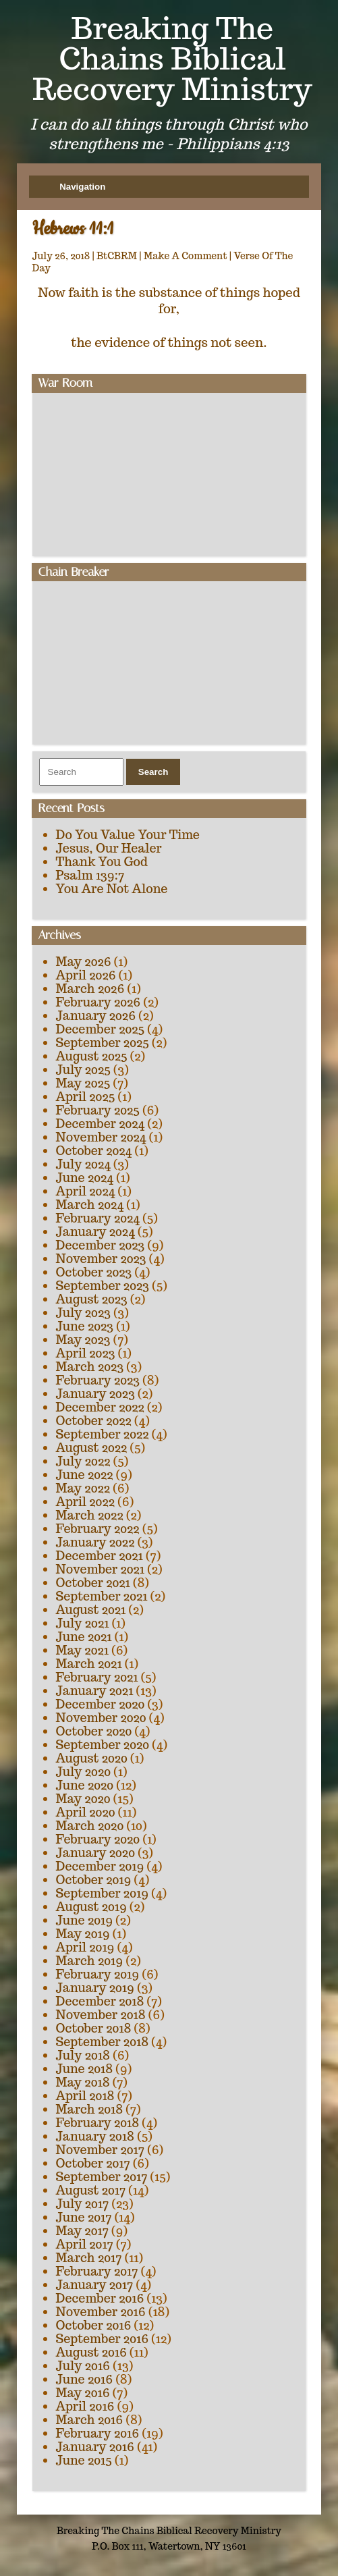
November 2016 (101, 2311)
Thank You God (102, 861)
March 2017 (89, 2257)
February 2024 (98, 1218)
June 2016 (84, 2379)
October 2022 (94, 1420)
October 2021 (93, 1582)
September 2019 (102, 1893)
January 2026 (96, 1015)
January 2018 (95, 2136)
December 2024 (100, 1123)
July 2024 (83, 1164)
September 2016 (102, 2338)
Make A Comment (185, 256)
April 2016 (85, 2406)
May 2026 (83, 961)
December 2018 (100, 2001)
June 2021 (84, 1636)
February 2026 (98, 1002)
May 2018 (83, 2082)
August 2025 (92, 1056)
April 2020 (85, 1812)
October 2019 (94, 1879)
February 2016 (98, 2433)
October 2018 (94, 2028)
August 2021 (91, 1609)
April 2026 (86, 975)
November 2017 (100, 2149)
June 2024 (84, 1177)
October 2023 (94, 1272)
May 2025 (83, 1083)
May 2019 (83, 1933)
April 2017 (84, 2244)
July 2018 (83, 2055)
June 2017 (84, 2217)
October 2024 (94, 1150)
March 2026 (90, 988)
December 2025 (100, 1029)
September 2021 (102, 1596)
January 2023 (95, 1393)
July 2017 (82, 2203)
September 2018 (102, 2041)
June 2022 (84, 1474)
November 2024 (101, 1137)
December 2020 (100, 1704)
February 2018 (98, 2122)
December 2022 (100, 1407)
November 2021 (100, 1569)
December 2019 (100, 1866)
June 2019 (84, 1920)
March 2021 (89, 1663)
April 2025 (85, 1096)
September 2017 (102, 2176)
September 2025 (102, 1042)
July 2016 (83, 2365)
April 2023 (85, 1353)
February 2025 (98, 1110)
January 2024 (95, 1231)
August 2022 (92, 1447)
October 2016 (94, 2325)
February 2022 (98, 1528)
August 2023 (92, 1299)
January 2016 (95, 2446)
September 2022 (102, 1434)
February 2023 (98, 1380)
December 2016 (100, 2298)
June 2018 (84, 2068)
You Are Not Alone (112, 888)
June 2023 (84, 1326)
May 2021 (82, 1650)
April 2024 (85, 1191)
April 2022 (85, 1501)
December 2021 (99, 1555)
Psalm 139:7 (90, 875)
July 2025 (83, 1069)
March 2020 (90, 1825)
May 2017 (82, 2230)
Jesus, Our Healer (109, 848)
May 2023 (83, 1339)
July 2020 (83, 1771)
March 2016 (89, 2419)
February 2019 (98, 1974)
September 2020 (102, 1744)
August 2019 (91, 1906)
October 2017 (93, 2163)
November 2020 (101, 1717)
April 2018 (85, 2095)
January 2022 (95, 1542)
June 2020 (85, 1785)
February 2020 (98, 1839)
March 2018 (89, 2109)
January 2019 (95, 1987)
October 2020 (94, 1731)
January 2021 (95, 1690)
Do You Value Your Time (128, 834)
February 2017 (97, 2271)
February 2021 (97, 1677)
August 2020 (92, 1758)
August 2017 (91, 2190)
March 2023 (90, 1366)
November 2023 (101, 1258)
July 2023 (83, 1312)
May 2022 (83, 1488)
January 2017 (95, 2284)
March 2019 (89, 1960)
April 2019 (85, 1947)
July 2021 (82, 1623)
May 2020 (83, 1798)
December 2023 (100, 1245)
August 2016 (91, 2352)
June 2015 (84, 2460)
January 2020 (95, 1852)
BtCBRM (116, 256)
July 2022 (83, 1461)
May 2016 (83, 2392)
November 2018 (101, 2014)
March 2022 (89, 1515)
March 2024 (89, 1204)
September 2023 (102, 1285)
